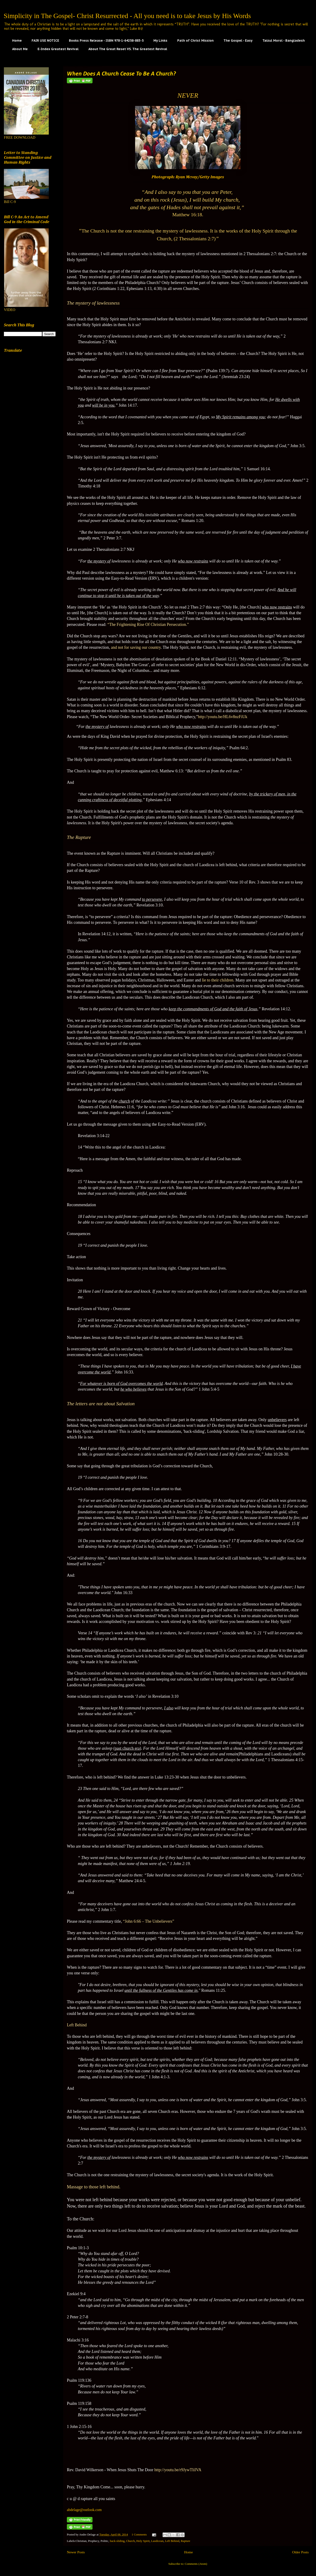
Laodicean (157, 2541)
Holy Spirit (143, 2541)
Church (130, 2541)
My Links (160, 40)
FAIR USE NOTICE (45, 40)
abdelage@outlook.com (84, 2510)
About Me (20, 49)
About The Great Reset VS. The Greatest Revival (127, 49)
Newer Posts (76, 2552)
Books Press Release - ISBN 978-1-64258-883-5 (106, 40)
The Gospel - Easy (238, 40)
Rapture (185, 2541)
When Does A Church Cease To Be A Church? (121, 74)
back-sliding (117, 2541)
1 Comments (139, 2534)
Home (17, 40)
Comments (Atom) (196, 2563)
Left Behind (172, 2541)
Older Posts (300, 2552)
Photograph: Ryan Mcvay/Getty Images (188, 177)
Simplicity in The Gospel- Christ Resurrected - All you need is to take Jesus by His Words (127, 15)
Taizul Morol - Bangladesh (283, 40)
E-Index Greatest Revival (58, 49)
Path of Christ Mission (195, 40)
